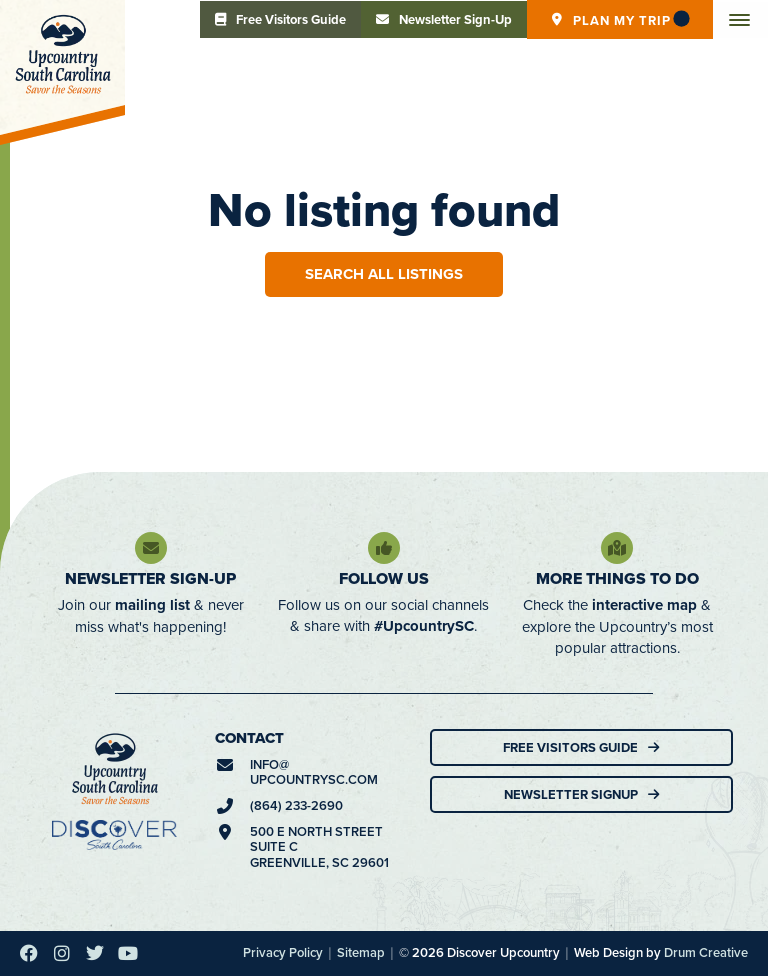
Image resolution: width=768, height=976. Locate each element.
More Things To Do (617, 578)
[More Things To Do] (617, 548)
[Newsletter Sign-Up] (151, 548)
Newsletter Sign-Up (150, 578)
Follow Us (384, 578)
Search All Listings (384, 274)
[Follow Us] (384, 548)
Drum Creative (706, 952)
